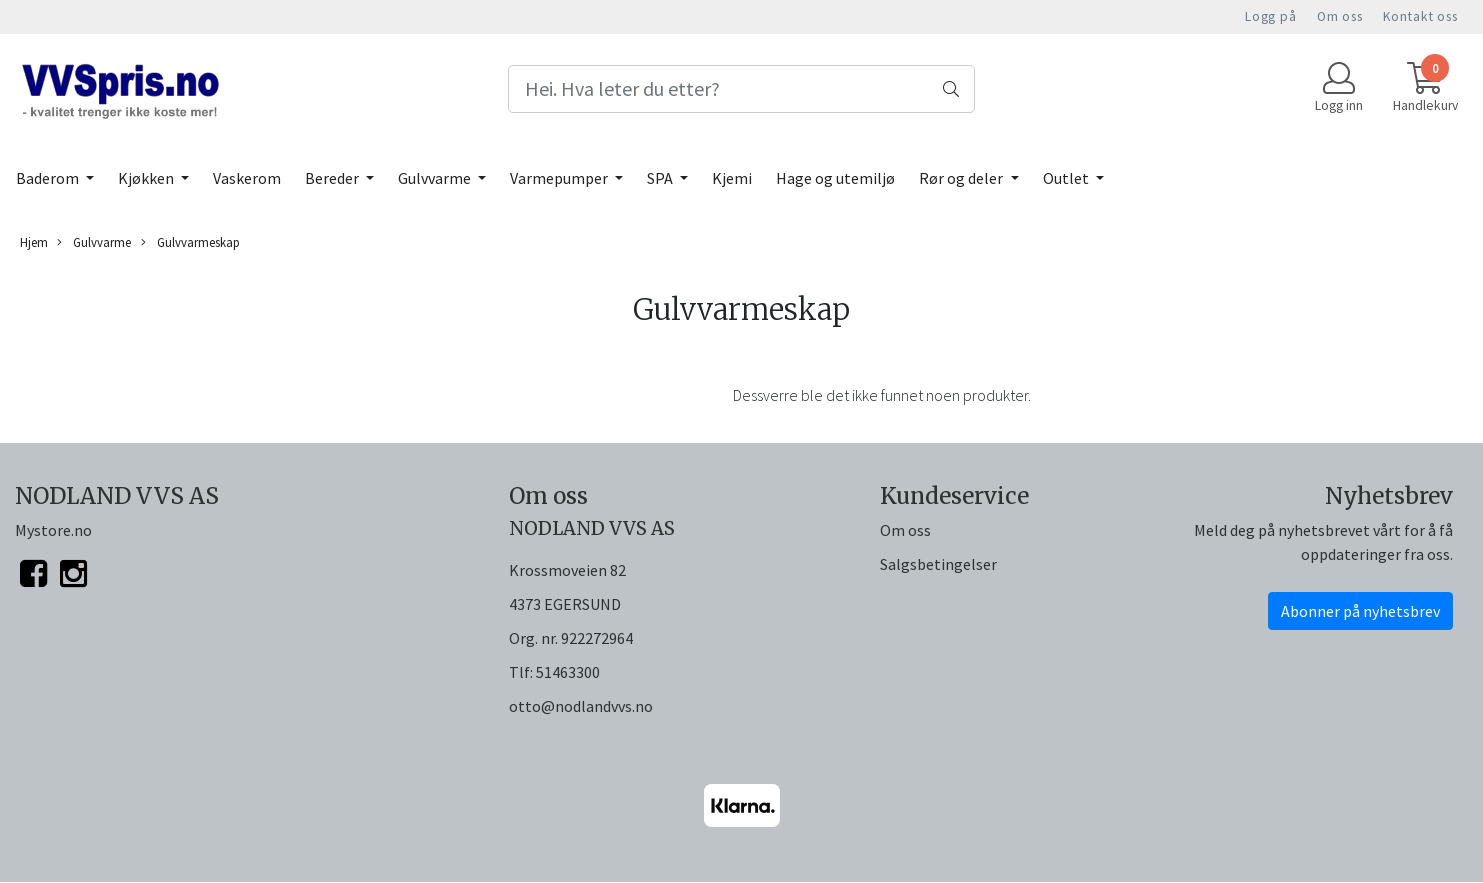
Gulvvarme (436, 178)
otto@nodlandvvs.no (581, 706)
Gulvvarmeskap (190, 242)
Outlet (1067, 178)
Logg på (1271, 16)
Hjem (34, 242)
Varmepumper (560, 178)
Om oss (1340, 16)
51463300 (568, 672)
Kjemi (732, 178)
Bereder (333, 178)
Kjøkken (147, 178)
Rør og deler (962, 178)
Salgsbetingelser (938, 564)
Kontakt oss (1420, 16)
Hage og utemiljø (835, 178)
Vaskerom (247, 178)
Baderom (49, 178)
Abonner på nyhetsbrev (1360, 611)
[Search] (742, 89)
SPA (661, 178)
